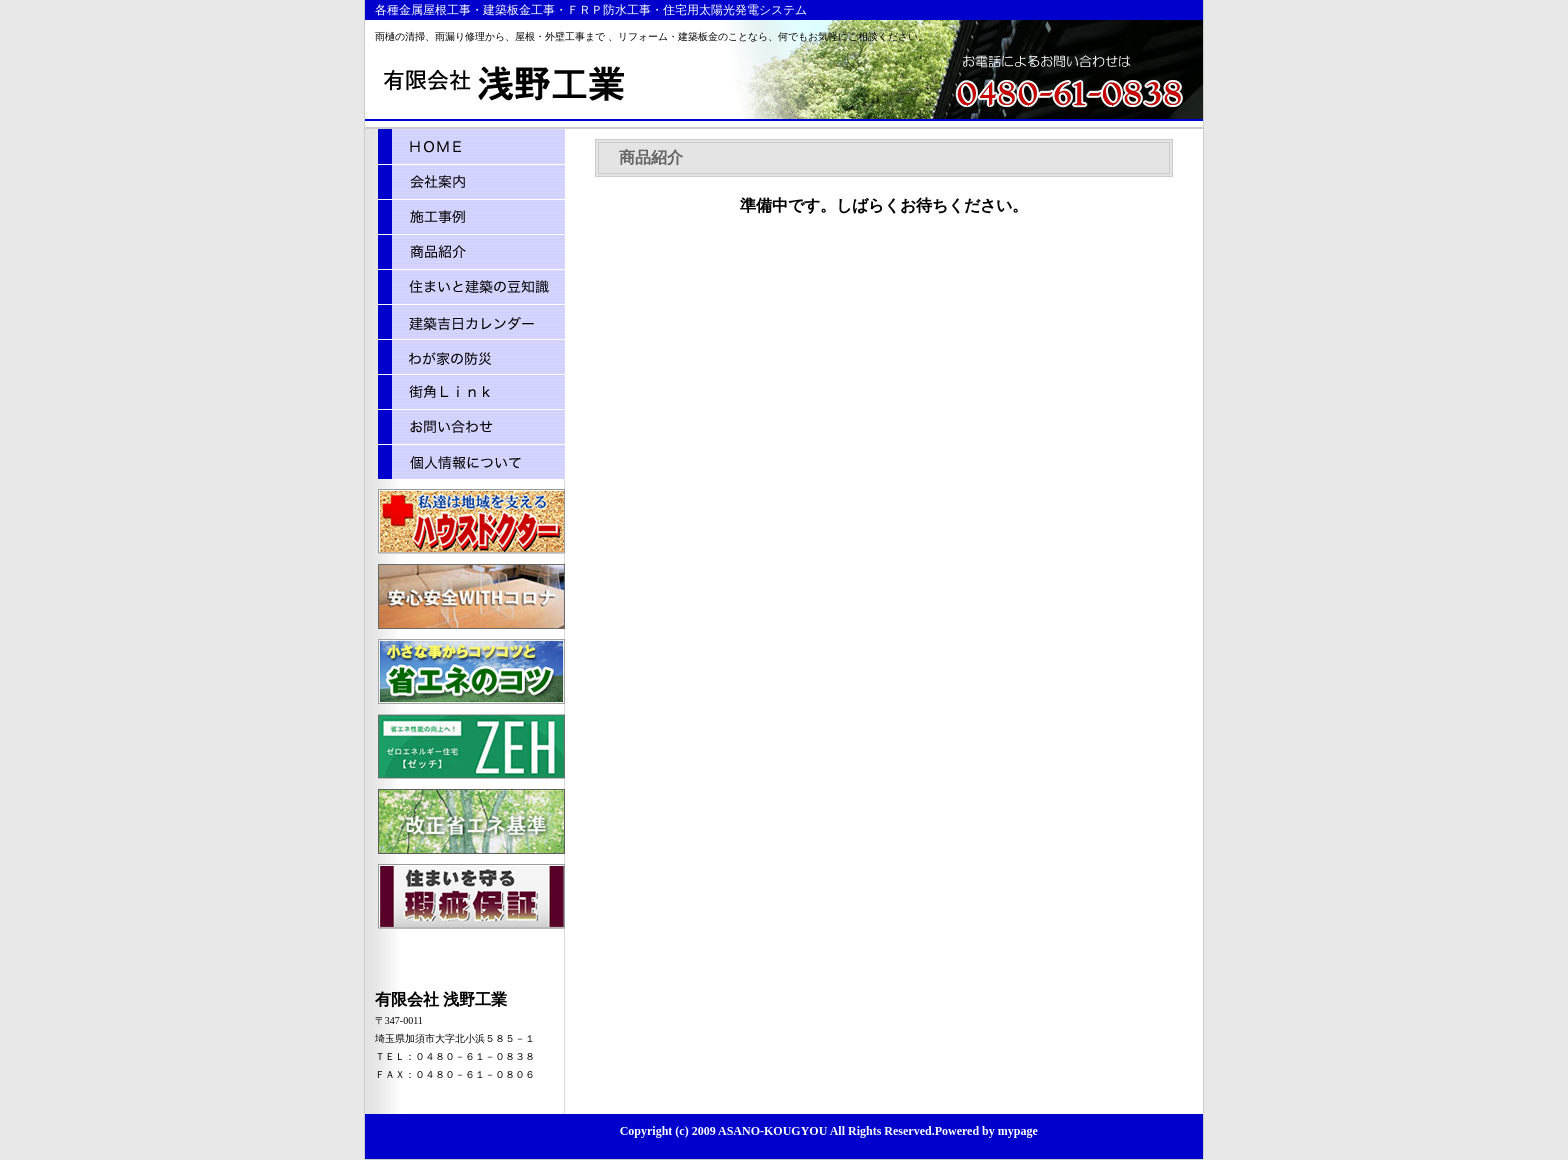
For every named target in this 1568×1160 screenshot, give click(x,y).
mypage (1016, 1131)
